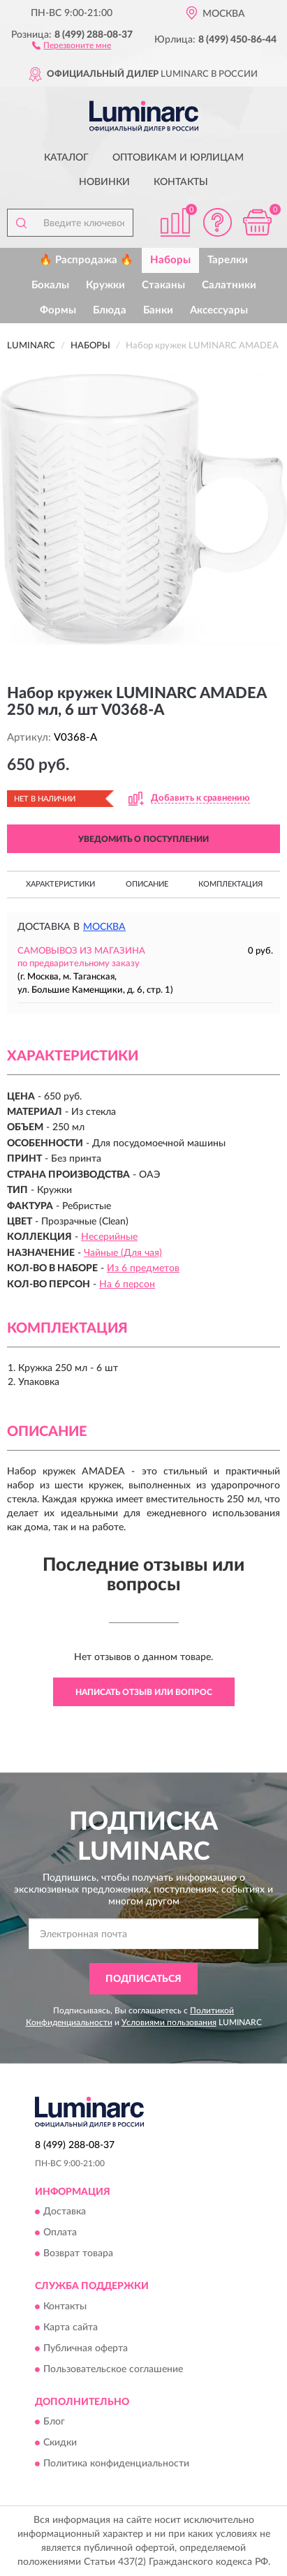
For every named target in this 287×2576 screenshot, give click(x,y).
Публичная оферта (85, 2348)
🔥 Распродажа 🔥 (86, 260)
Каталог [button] (66, 158)
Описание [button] (147, 884)
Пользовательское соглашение (113, 2369)
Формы (58, 310)
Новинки (104, 182)
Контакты (181, 182)
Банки (158, 310)
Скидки (60, 2443)
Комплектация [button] (230, 884)
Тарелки (227, 260)
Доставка (64, 2212)
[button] (71, 44)
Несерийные (109, 1237)
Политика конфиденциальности (116, 2464)
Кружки (105, 285)
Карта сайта (70, 2327)
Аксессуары (219, 310)
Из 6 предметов (143, 1268)
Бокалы (50, 285)
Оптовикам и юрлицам (178, 158)
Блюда (109, 310)
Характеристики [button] (60, 884)
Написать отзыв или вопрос (143, 1692)
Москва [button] (104, 927)
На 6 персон (127, 1284)
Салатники (229, 285)
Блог (54, 2422)
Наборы (170, 260)
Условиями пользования (169, 2022)
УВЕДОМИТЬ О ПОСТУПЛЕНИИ (143, 839)
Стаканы (163, 285)
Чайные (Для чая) (123, 1253)
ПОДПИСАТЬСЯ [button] (143, 1979)
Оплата (60, 2233)
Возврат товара (78, 2254)
